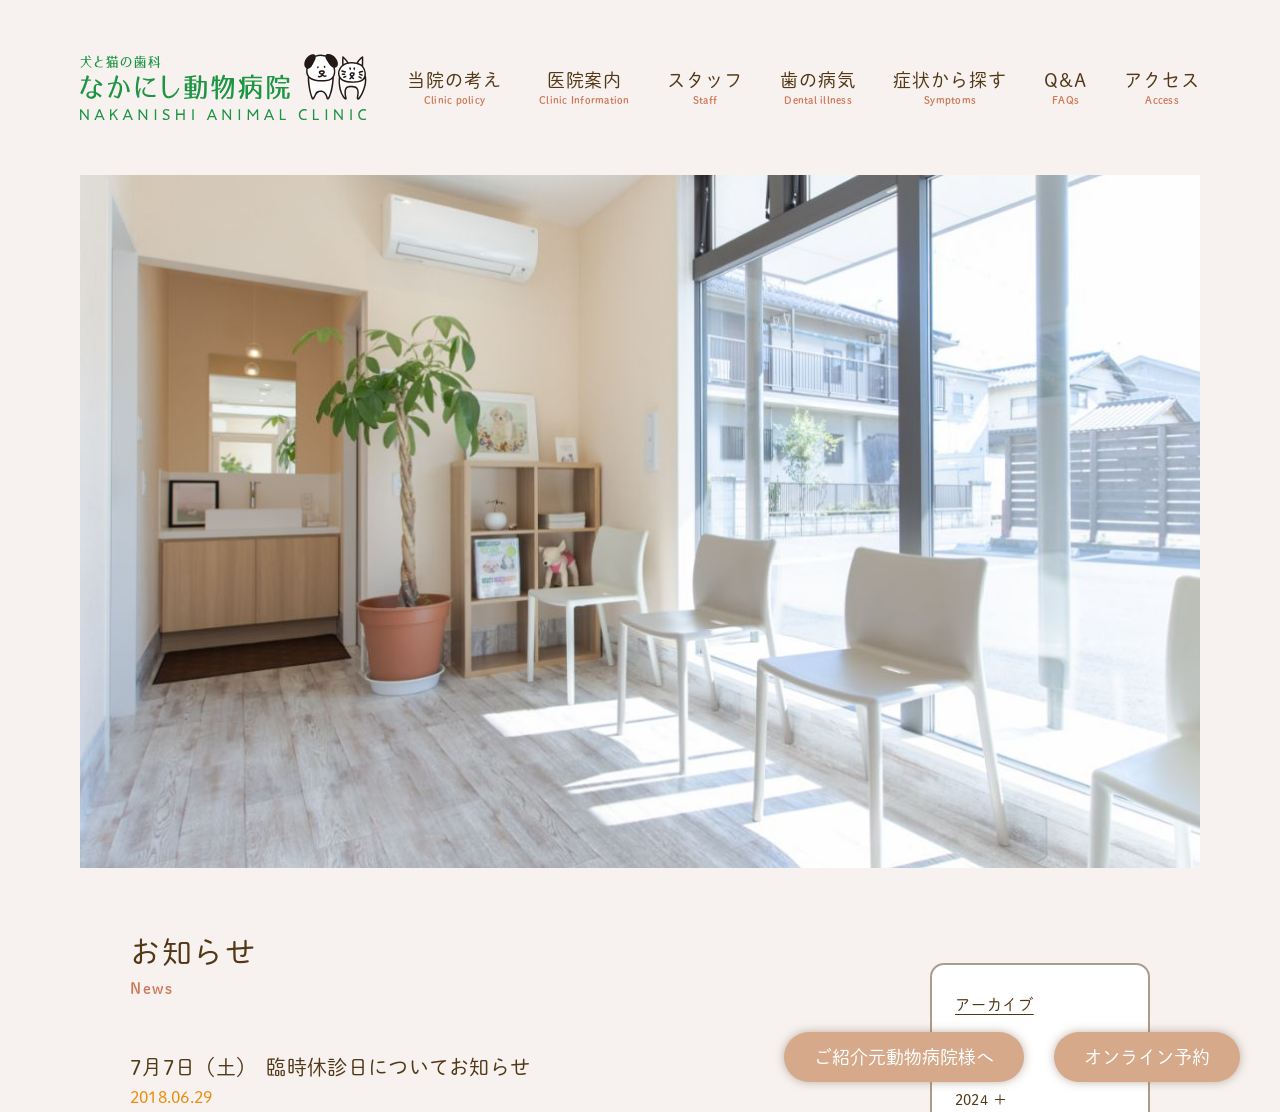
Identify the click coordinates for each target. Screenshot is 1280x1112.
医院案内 (584, 87)
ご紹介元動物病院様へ (904, 1056)
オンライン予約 (1147, 1056)
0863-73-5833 (639, 893)
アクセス (1162, 87)
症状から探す (949, 87)
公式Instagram (183, 933)
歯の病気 (818, 87)
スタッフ (705, 87)
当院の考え (454, 87)
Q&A (1065, 87)
